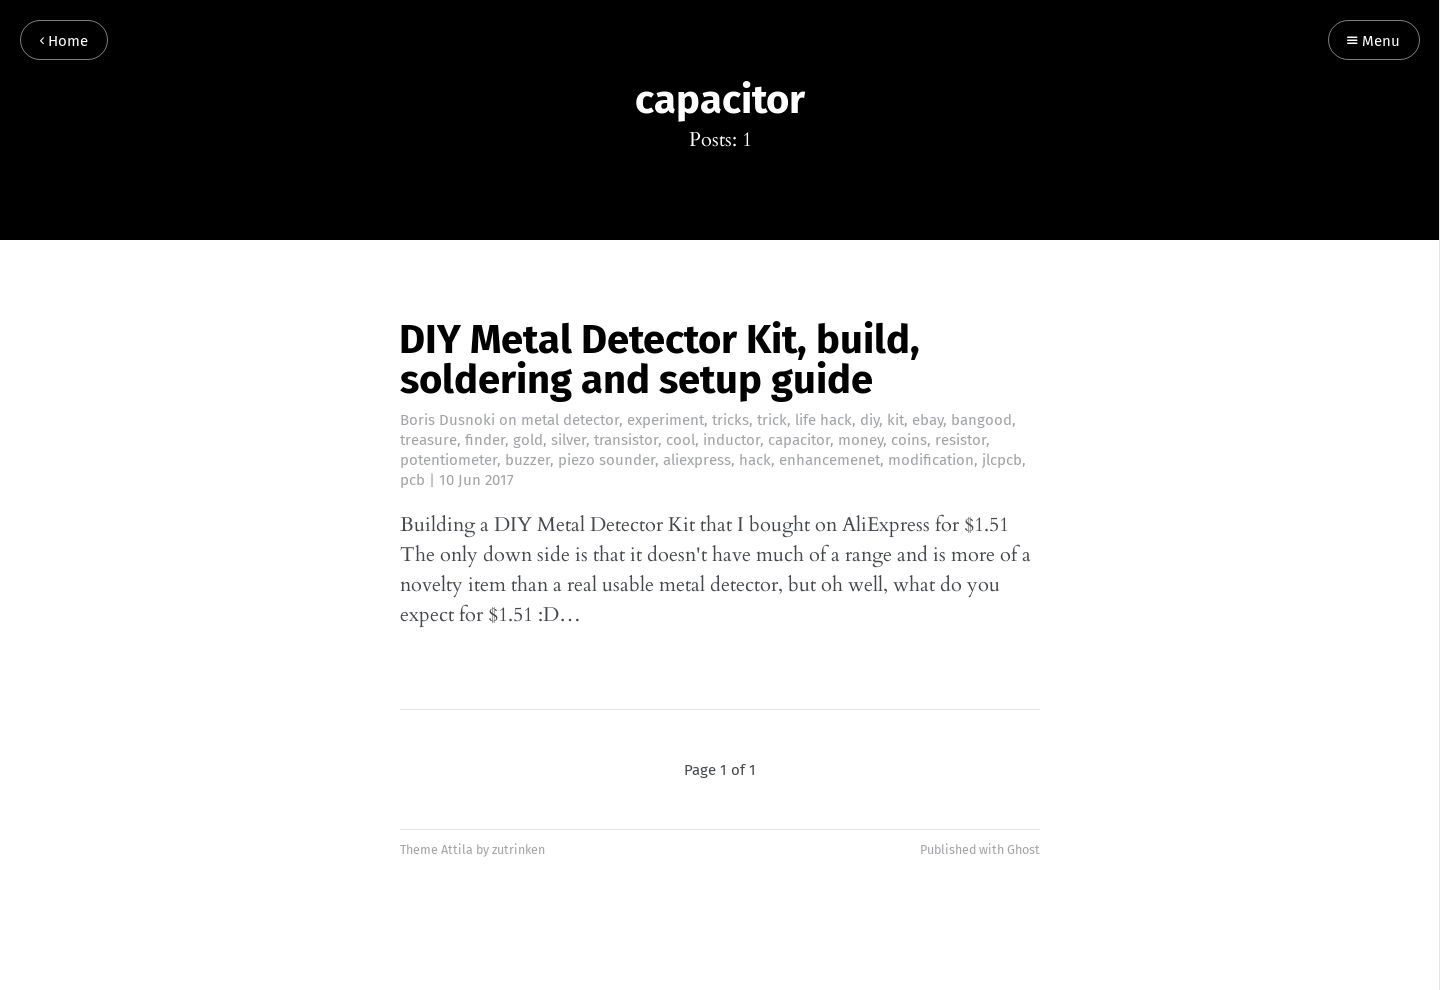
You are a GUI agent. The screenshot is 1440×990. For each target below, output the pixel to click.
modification (931, 460)
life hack (823, 420)
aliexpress (697, 460)
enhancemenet (829, 460)
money (860, 440)
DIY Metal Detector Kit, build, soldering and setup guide (659, 360)
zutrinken (518, 849)
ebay (927, 420)
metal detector (570, 420)
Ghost (1023, 849)
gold (528, 440)
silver (568, 440)
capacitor (799, 440)
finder (485, 440)
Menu (1373, 41)
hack (755, 460)
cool (680, 440)
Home (64, 41)
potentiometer (448, 460)
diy (869, 420)
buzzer (527, 460)
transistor (626, 440)
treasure (428, 440)
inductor (731, 440)
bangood (981, 420)
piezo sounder (606, 460)
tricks (730, 420)
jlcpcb (1002, 460)
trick (772, 420)
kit (895, 420)
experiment (665, 420)
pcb (412, 480)
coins (909, 440)
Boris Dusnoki (447, 420)
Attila (457, 849)
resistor (960, 440)
